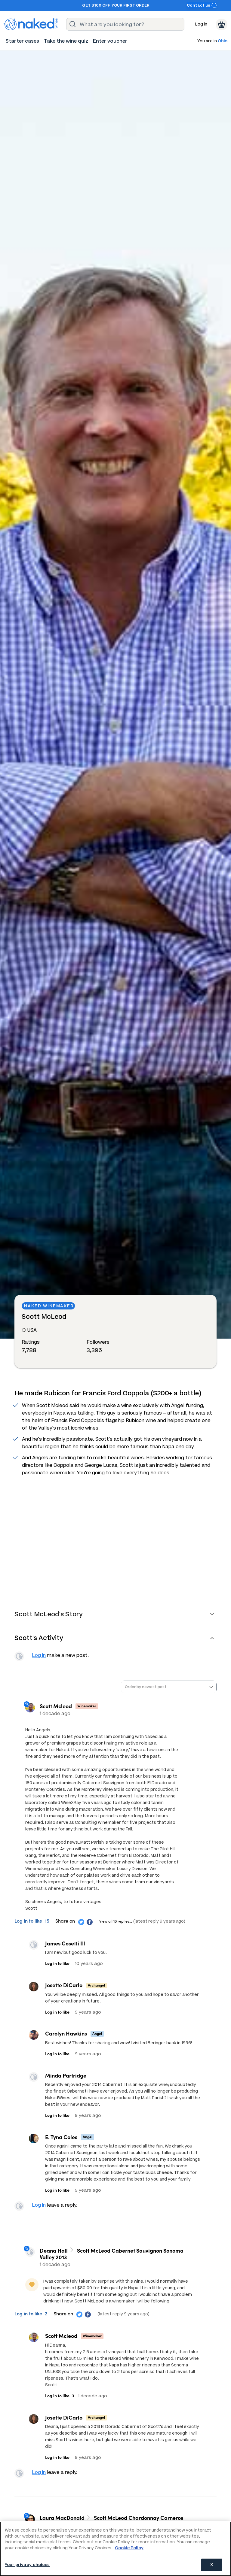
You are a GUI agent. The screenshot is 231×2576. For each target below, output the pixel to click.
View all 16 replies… (115, 1923)
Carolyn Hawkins (66, 2035)
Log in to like (28, 1923)
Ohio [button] (222, 41)
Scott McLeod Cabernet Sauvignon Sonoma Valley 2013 (114, 2258)
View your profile (20, 1657)
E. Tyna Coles (61, 2139)
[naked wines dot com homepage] (31, 24)
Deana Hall (56, 2255)
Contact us (202, 5)
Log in (201, 24)
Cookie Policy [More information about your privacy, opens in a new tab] (129, 2547)
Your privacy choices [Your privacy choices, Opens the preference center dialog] (27, 2564)
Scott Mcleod (58, 1708)
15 (47, 1923)
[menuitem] (22, 41)
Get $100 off (96, 5)
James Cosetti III (65, 1945)
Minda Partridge (65, 2077)
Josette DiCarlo (63, 1987)
